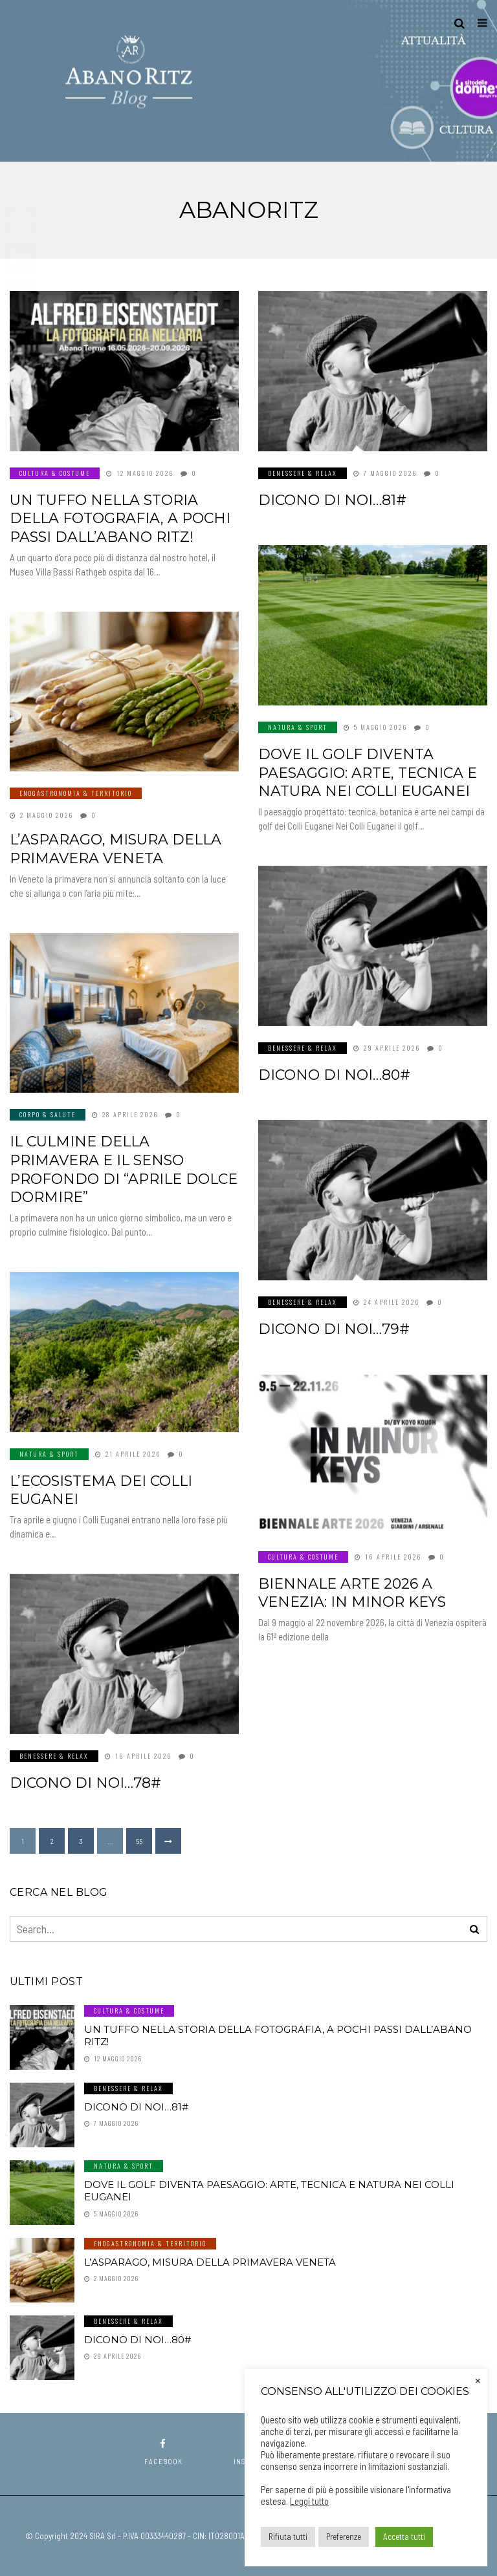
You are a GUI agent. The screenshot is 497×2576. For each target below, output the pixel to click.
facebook (163, 2452)
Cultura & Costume (54, 473)
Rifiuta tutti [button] (288, 2536)
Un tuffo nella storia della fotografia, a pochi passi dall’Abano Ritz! (120, 518)
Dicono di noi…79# (334, 1329)
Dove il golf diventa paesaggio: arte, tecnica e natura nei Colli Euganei (367, 773)
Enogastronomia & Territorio (75, 793)
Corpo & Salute (47, 1114)
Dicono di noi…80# (334, 1075)
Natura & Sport (297, 727)
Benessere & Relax (302, 473)
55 (139, 1840)
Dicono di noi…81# (332, 500)
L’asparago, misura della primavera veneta (115, 849)
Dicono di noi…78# (85, 1783)
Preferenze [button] (343, 2536)
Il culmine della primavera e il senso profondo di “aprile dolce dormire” (123, 1169)
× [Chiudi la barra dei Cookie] (478, 2379)
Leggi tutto (309, 2501)
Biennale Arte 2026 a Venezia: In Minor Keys (352, 1593)
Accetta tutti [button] (404, 2536)
